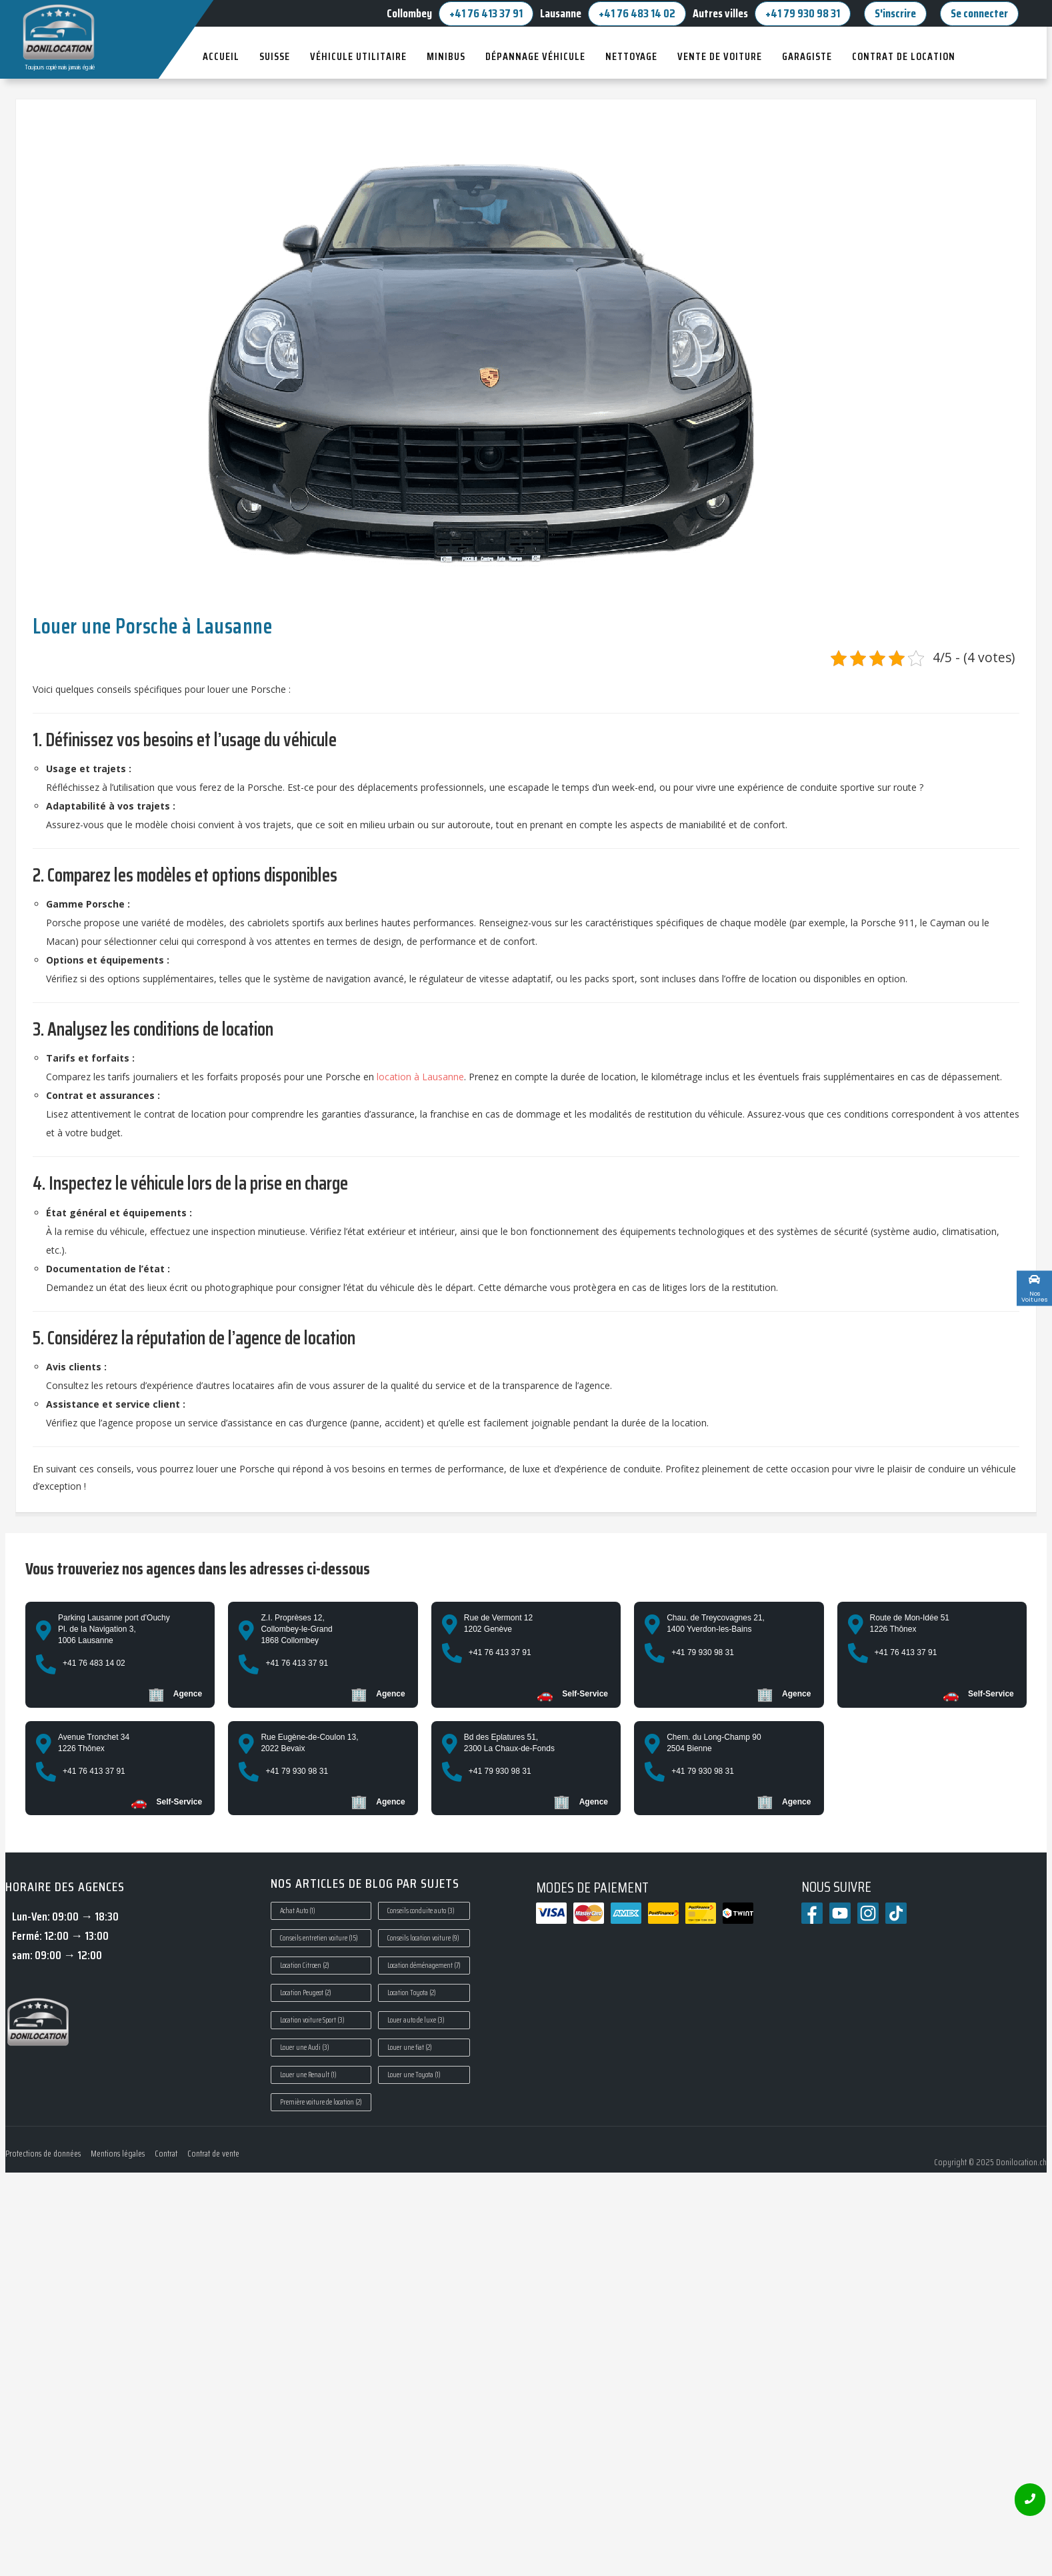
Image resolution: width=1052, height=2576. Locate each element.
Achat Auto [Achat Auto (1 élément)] (297, 1910)
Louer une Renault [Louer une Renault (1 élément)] (308, 2075)
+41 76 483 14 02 (637, 13)
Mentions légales (118, 2154)
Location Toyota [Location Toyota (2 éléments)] (411, 1993)
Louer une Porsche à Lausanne (152, 626)
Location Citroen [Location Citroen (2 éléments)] (304, 1965)
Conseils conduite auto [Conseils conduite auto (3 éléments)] (421, 1910)
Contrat (166, 2154)
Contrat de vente (213, 2154)
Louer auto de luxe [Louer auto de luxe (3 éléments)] (416, 2020)
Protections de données (43, 2154)
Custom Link (1004, 1294)
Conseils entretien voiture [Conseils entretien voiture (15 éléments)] (319, 1938)
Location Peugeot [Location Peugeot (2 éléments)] (305, 1993)
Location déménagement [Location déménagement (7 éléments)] (424, 1965)
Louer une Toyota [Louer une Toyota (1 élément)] (414, 2075)
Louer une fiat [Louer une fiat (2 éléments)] (409, 2047)
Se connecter (979, 13)
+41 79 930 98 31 (802, 13)
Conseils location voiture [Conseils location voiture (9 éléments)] (423, 1938)
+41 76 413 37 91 (486, 13)
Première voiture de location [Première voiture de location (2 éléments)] (321, 2102)
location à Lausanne (420, 1076)
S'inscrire (895, 13)
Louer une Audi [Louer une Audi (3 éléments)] (304, 2047)
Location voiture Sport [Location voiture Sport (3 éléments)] (312, 2020)
